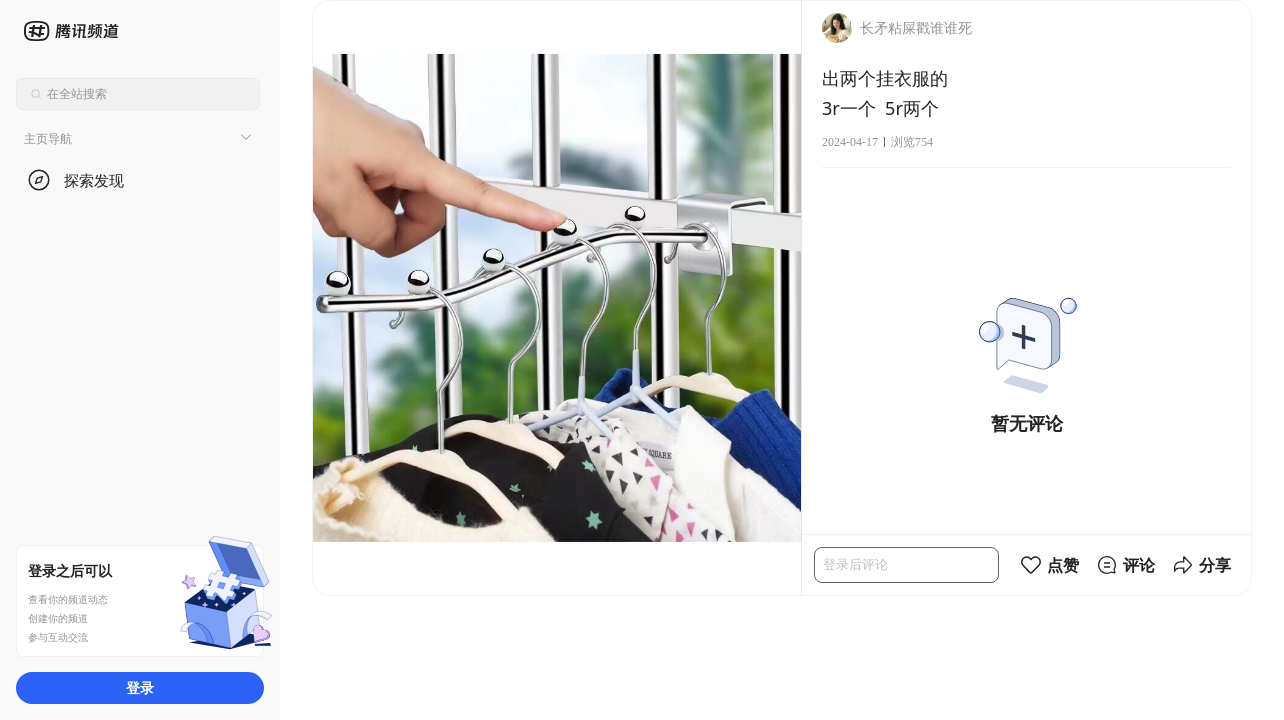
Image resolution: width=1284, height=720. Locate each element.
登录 (140, 687)
